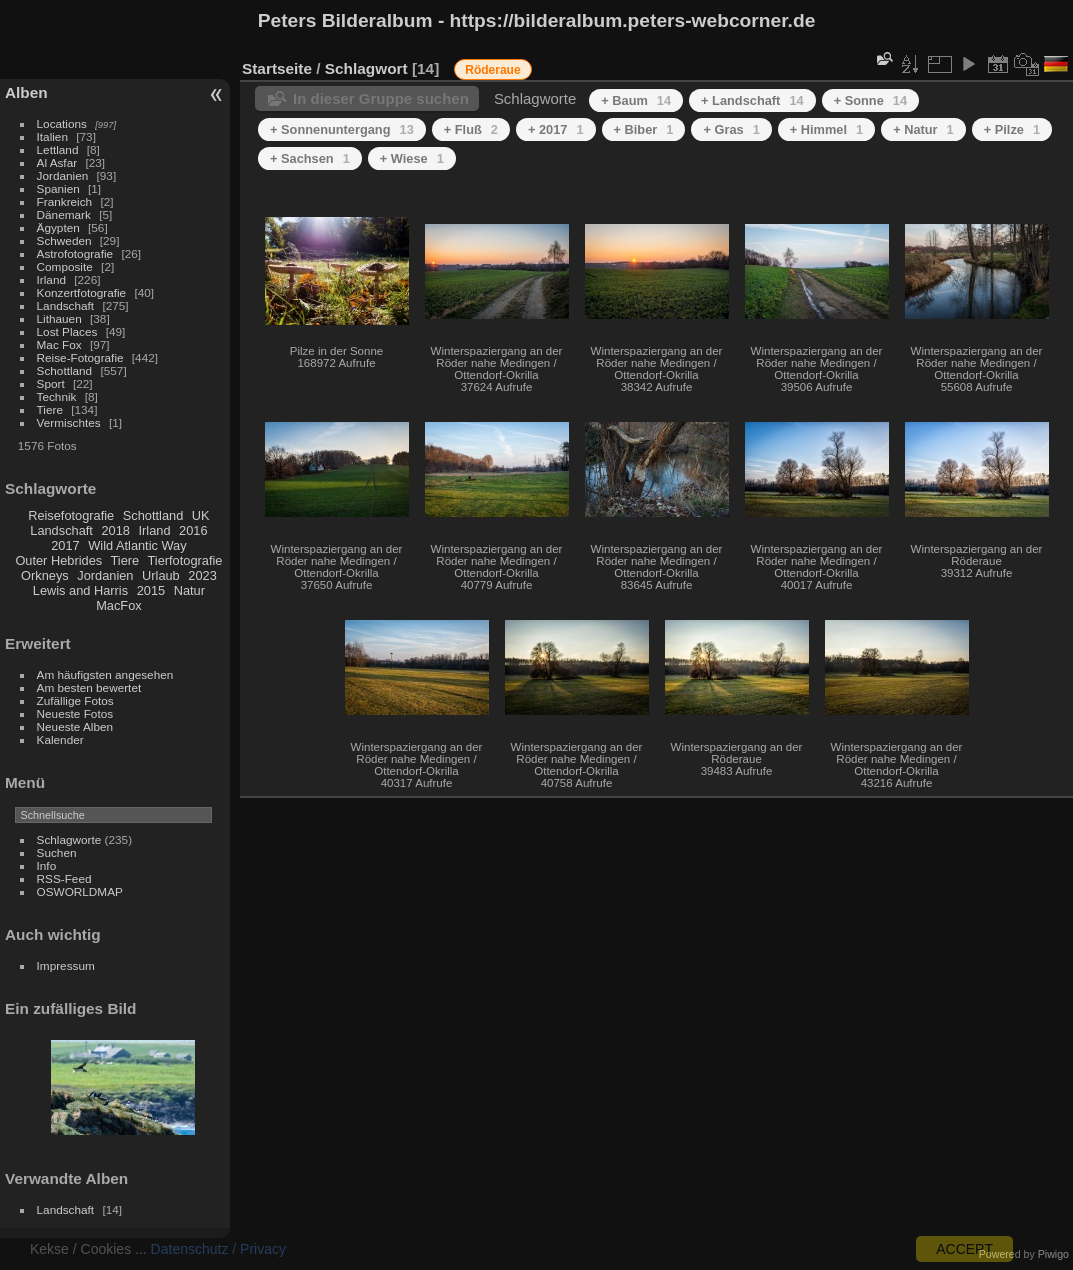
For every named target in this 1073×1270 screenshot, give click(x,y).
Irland (51, 279)
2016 (193, 530)
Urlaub (161, 575)
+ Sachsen (310, 158)
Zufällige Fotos (75, 700)
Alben (26, 92)
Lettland (58, 149)
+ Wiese (412, 158)
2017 (65, 545)
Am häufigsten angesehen (105, 674)
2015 (151, 590)
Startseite (277, 68)
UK (201, 515)
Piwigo (1053, 1254)
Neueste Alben (75, 726)
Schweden (64, 240)
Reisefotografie (71, 515)
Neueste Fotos (75, 713)
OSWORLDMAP (80, 891)
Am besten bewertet (89, 687)
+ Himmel (826, 129)
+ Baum (636, 100)
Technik (57, 396)
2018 (115, 530)
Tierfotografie (185, 560)
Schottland (65, 370)
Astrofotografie (75, 253)
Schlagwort (366, 68)
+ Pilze (1012, 129)
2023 (202, 575)
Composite (65, 266)
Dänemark (64, 214)
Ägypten (58, 227)
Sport (51, 383)
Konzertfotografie (82, 292)
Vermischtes (69, 422)
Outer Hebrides (58, 560)
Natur (189, 590)
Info (47, 865)
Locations (62, 123)
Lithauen (59, 318)
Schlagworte (69, 839)
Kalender (60, 739)
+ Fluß (471, 129)
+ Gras (731, 129)
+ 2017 (556, 129)
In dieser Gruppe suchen (381, 98)
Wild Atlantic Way (137, 545)
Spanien (58, 188)
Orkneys (45, 575)
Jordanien (63, 175)
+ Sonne (870, 100)
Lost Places (67, 331)
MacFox (119, 605)
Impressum (66, 965)
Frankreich (65, 201)
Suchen (57, 852)
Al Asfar (57, 162)
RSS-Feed (64, 878)
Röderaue (492, 70)
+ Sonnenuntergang (342, 129)
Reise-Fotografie (80, 357)
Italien (52, 136)
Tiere (50, 409)
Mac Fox (59, 344)
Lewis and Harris (80, 590)
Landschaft (66, 305)
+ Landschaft (752, 100)
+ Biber (644, 129)
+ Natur (923, 129)
